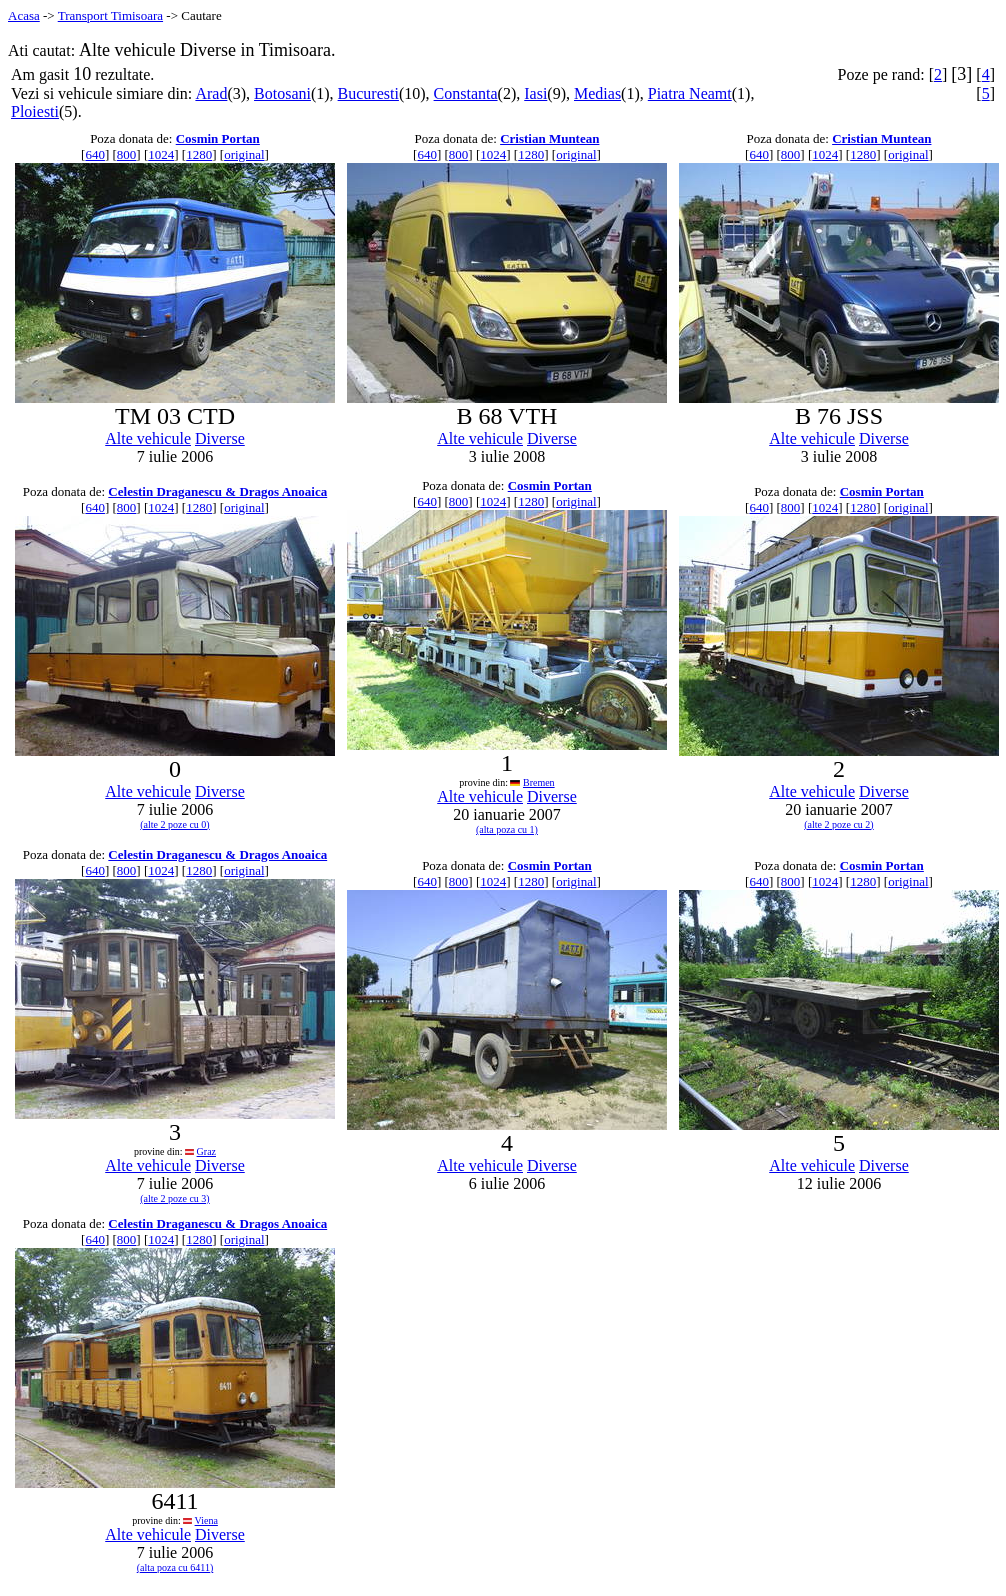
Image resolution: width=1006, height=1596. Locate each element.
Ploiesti (35, 111)
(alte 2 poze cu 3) (174, 1198)
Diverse (220, 438)
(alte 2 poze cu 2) (838, 824)
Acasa (24, 15)
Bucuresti (368, 93)
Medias (597, 93)
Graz (206, 1151)
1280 (199, 154)
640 (95, 154)
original (244, 154)
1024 (161, 154)
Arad (211, 93)
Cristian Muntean (549, 138)
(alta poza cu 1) (507, 829)
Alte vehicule (148, 438)
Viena (206, 1520)
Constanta (466, 93)
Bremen (539, 782)
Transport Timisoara (110, 15)
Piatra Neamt (690, 93)
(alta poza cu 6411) (175, 1567)
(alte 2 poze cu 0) (174, 824)
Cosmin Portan (218, 138)
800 (127, 154)
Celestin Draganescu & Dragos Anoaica (217, 491)
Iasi (535, 93)
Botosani (282, 93)
